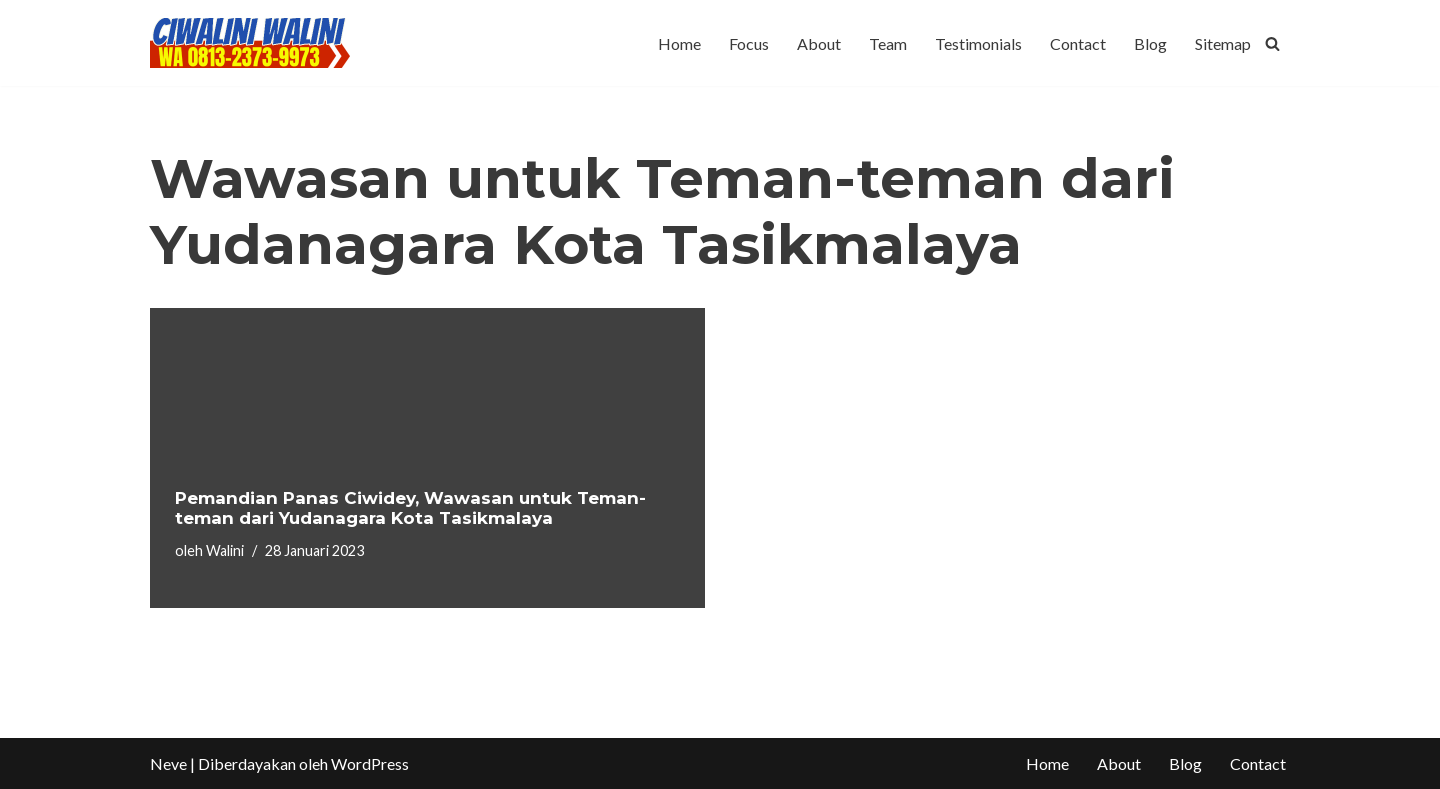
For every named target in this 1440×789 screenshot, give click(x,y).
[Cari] (1272, 43)
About (819, 43)
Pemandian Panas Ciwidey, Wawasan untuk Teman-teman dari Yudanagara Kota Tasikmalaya (410, 508)
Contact (1078, 43)
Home (679, 43)
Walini (225, 550)
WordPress (370, 763)
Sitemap (1223, 43)
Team (888, 43)
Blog (1150, 43)
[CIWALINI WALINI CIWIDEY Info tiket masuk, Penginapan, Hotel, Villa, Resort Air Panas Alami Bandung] (250, 43)
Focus (749, 43)
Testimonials (978, 43)
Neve (168, 763)
